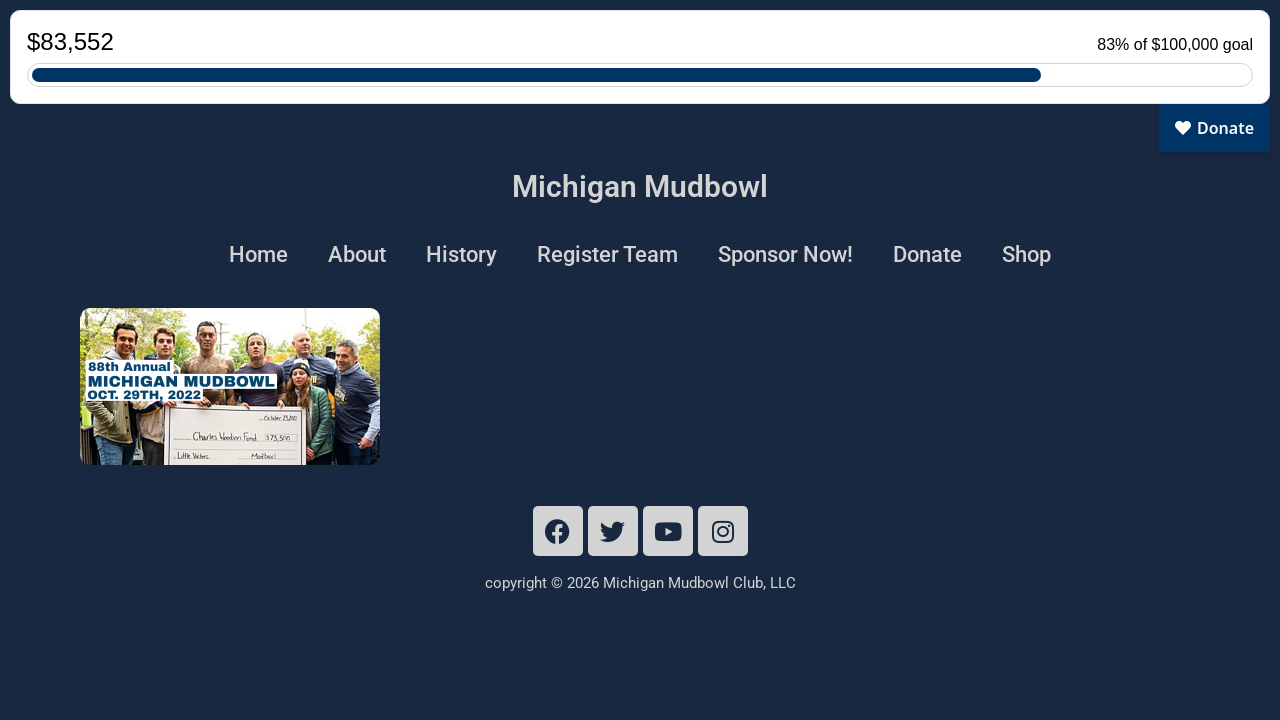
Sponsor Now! (785, 254)
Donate (927, 254)
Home (258, 254)
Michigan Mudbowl (640, 186)
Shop (1026, 254)
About (357, 254)
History (461, 254)
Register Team (607, 254)
